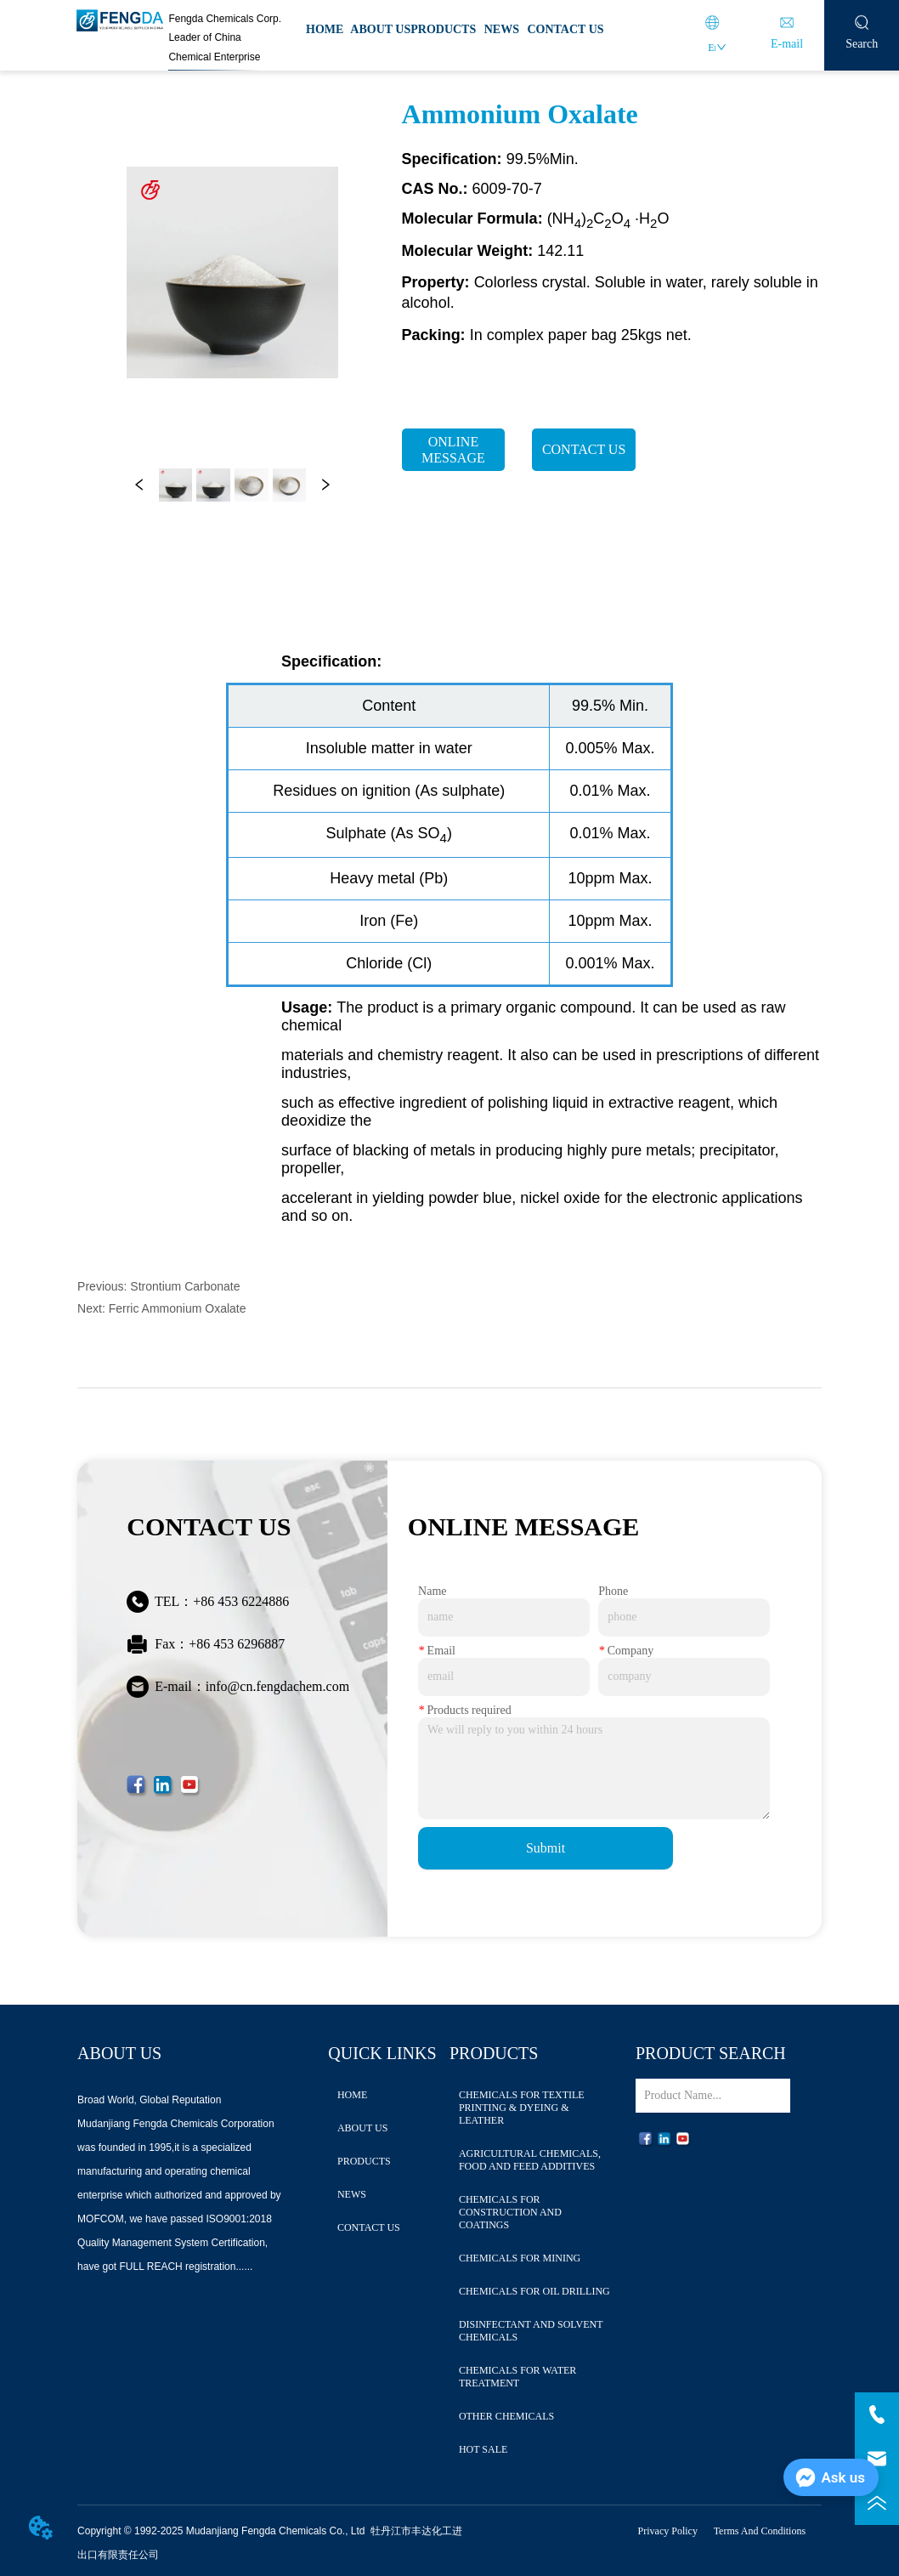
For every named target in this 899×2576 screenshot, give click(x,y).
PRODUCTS (443, 29)
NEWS (501, 29)
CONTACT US (565, 29)
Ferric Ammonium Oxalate (177, 1308)
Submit (545, 1848)
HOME (324, 29)
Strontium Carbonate (185, 1286)
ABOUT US (380, 29)
